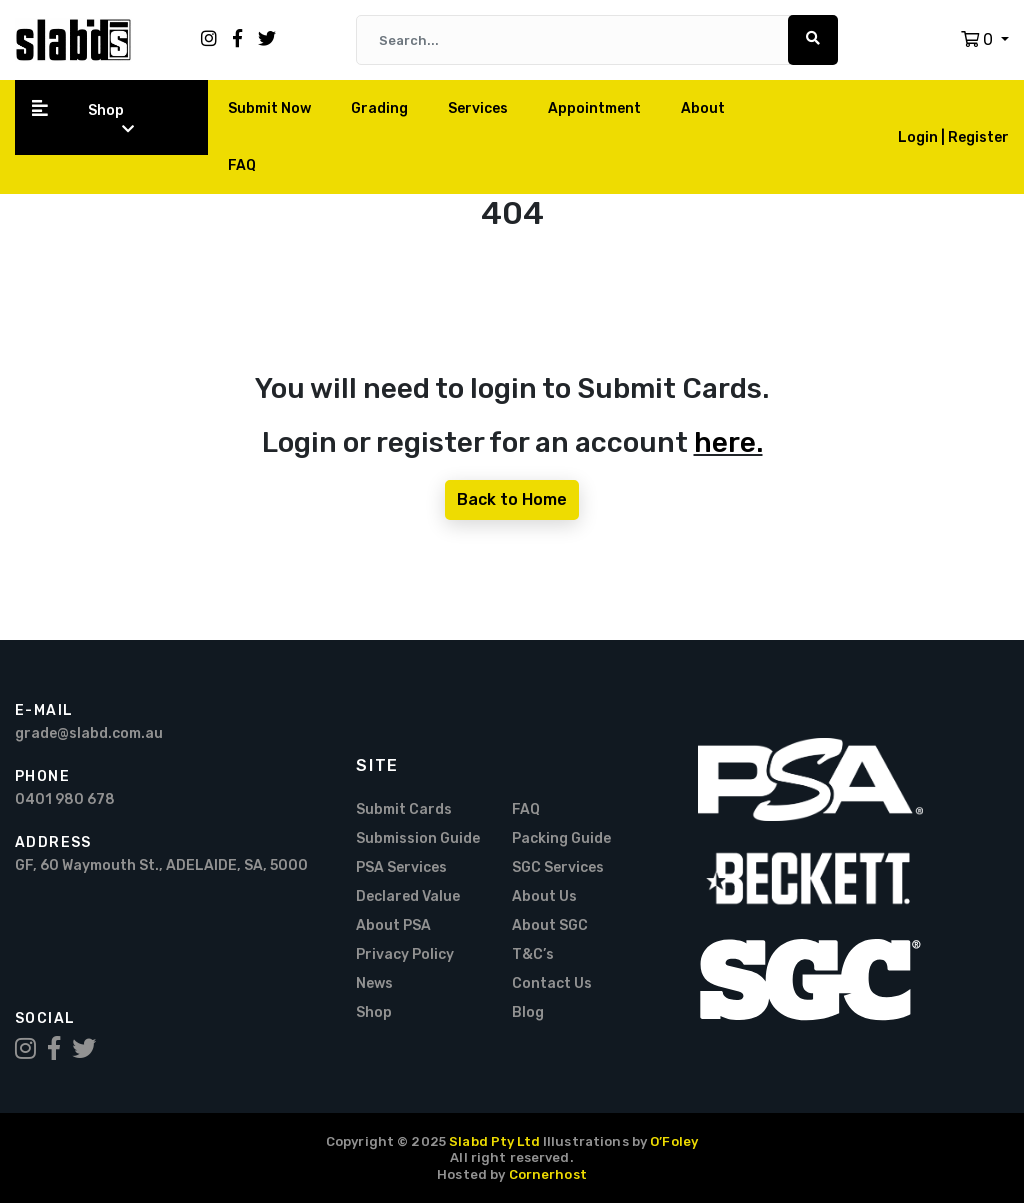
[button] (985, 39)
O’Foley (674, 1141)
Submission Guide (418, 838)
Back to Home (512, 499)
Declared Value (408, 896)
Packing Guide (561, 838)
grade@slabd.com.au (89, 733)
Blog (528, 1012)
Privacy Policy (405, 954)
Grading (379, 108)
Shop (106, 110)
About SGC (550, 925)
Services (478, 108)
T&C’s (533, 954)
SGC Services (558, 867)
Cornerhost (548, 1174)
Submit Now (269, 108)
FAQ (242, 165)
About (703, 108)
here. (728, 442)
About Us (544, 896)
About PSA (393, 925)
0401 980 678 (65, 799)
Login (919, 137)
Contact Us (552, 983)
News (374, 983)
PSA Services (401, 867)
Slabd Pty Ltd (494, 1141)
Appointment (594, 108)
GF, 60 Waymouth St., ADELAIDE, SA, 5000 (161, 865)
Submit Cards (404, 809)
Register (978, 137)
